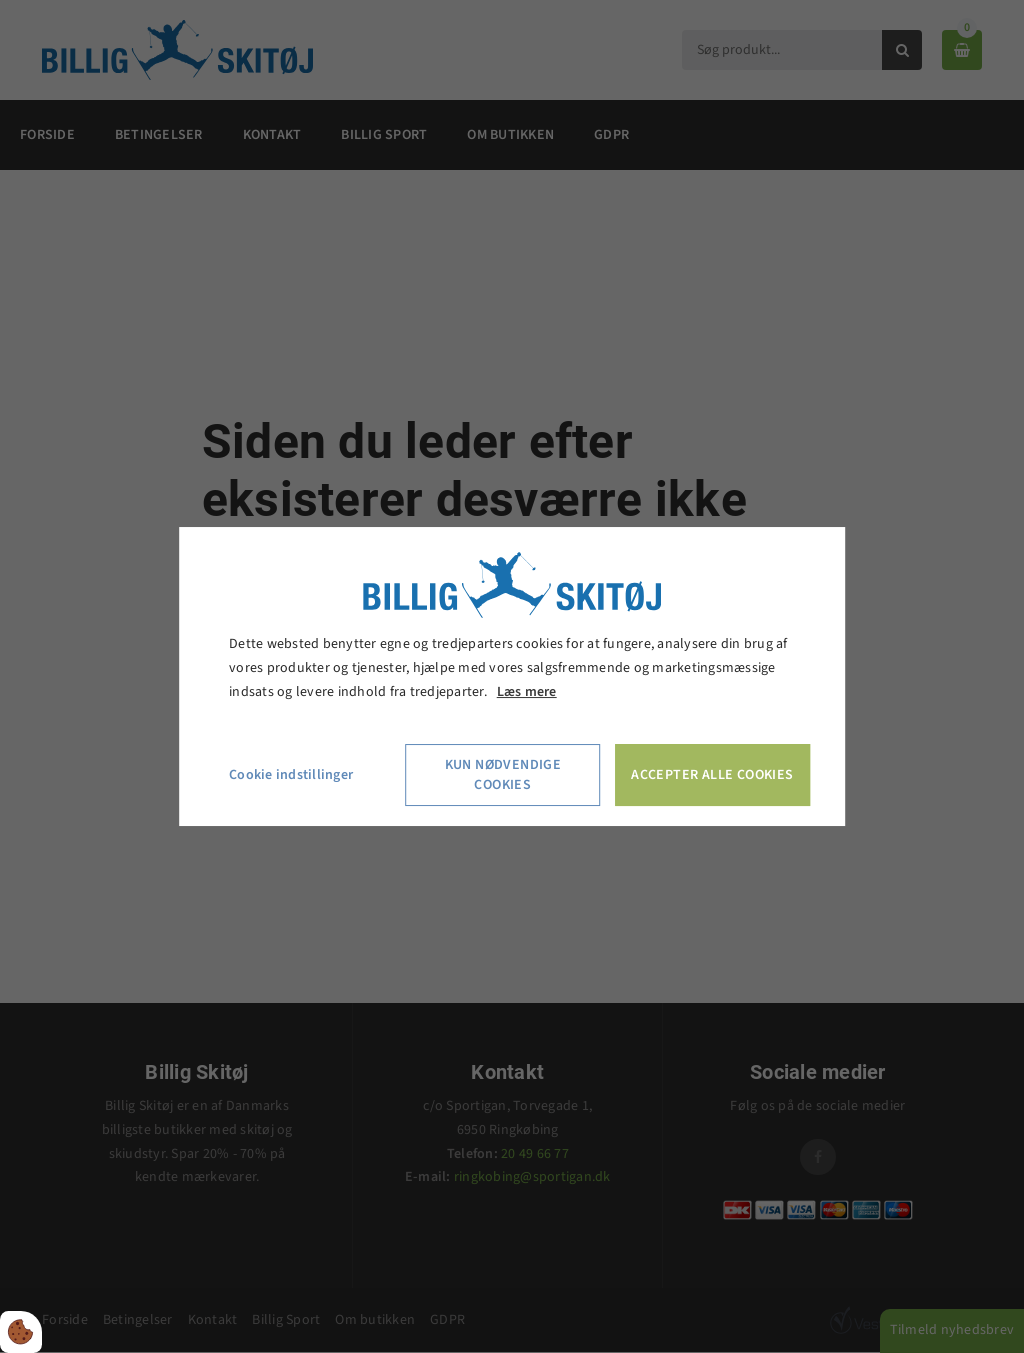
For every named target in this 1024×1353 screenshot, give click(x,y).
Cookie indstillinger (291, 775)
